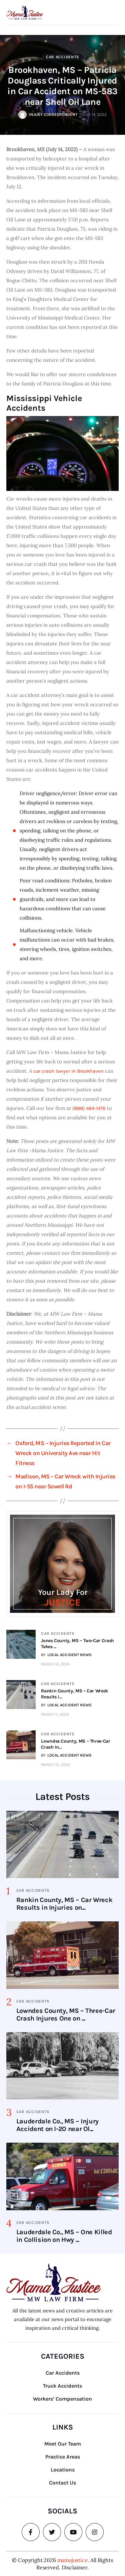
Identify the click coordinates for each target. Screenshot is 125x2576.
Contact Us (62, 2482)
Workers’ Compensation (62, 2399)
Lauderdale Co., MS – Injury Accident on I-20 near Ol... (57, 2125)
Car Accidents (62, 57)
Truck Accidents (62, 2386)
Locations (63, 2470)
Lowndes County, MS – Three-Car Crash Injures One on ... (65, 2014)
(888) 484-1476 (89, 1108)
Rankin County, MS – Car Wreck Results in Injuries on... (64, 1903)
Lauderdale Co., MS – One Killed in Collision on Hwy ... (64, 2236)
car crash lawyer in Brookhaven (68, 1071)
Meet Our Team (62, 2444)
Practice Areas (62, 2457)
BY (66, 1654)
